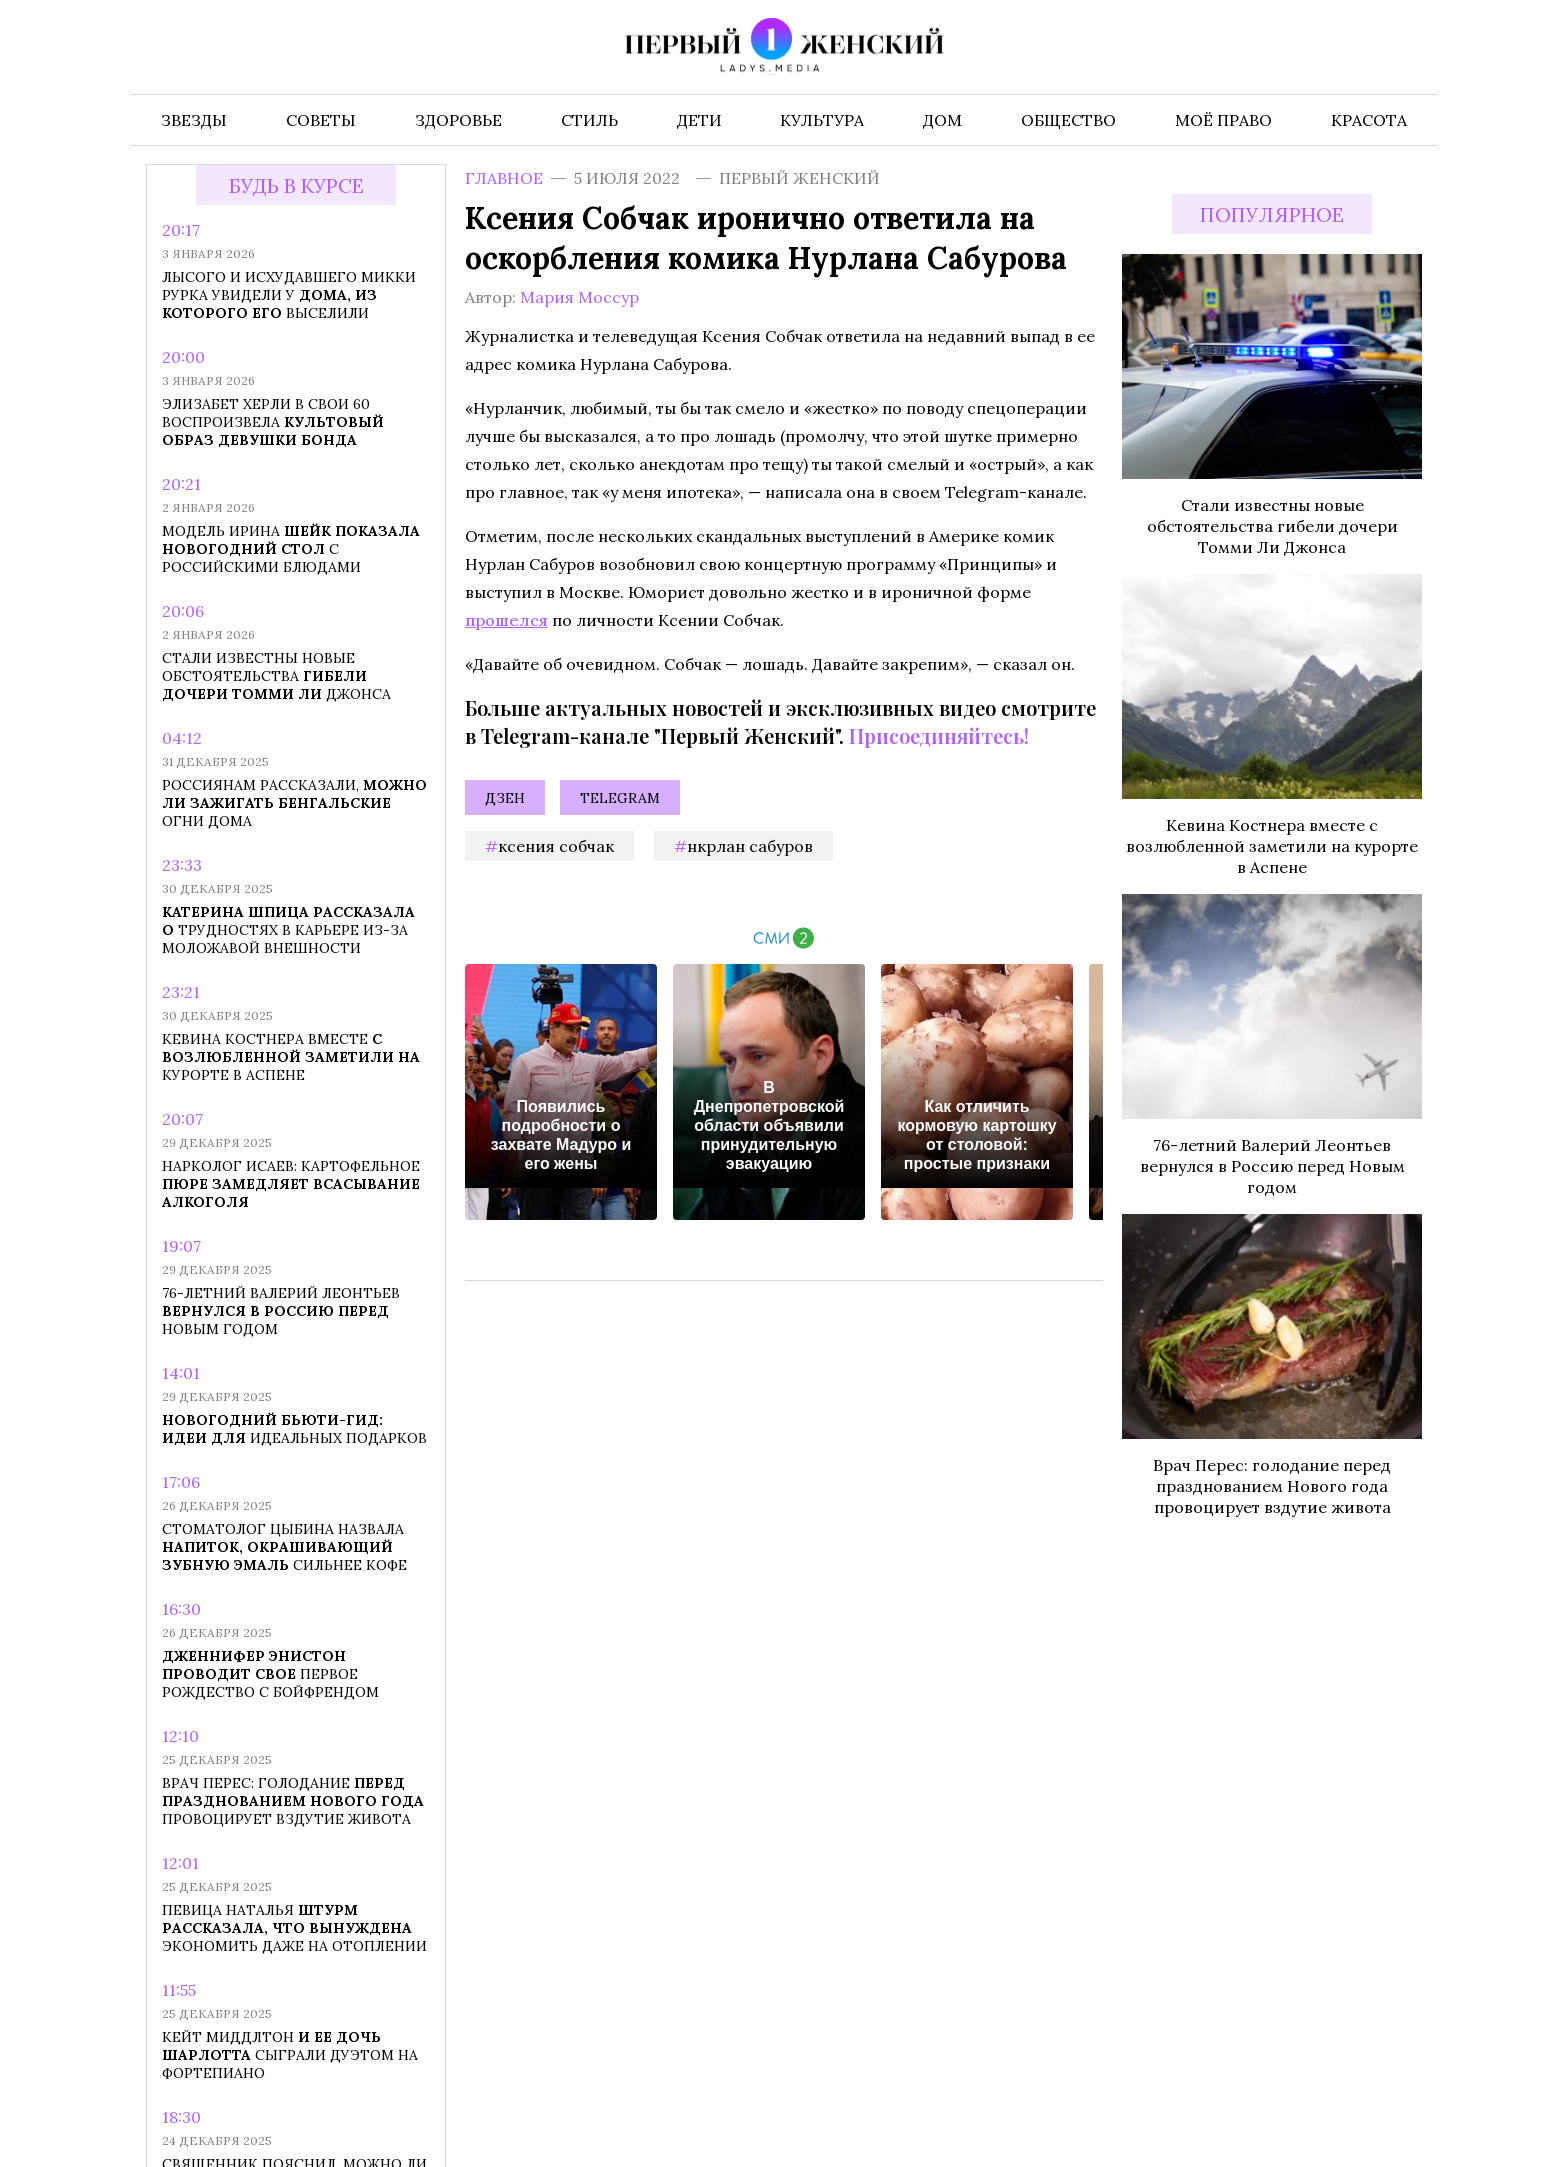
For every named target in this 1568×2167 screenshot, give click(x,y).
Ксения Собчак (556, 846)
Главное (504, 178)
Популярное (1272, 214)
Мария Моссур (579, 297)
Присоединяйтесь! (939, 735)
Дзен (505, 798)
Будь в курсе (296, 185)
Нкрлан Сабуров (750, 846)
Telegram (620, 798)
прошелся (506, 620)
